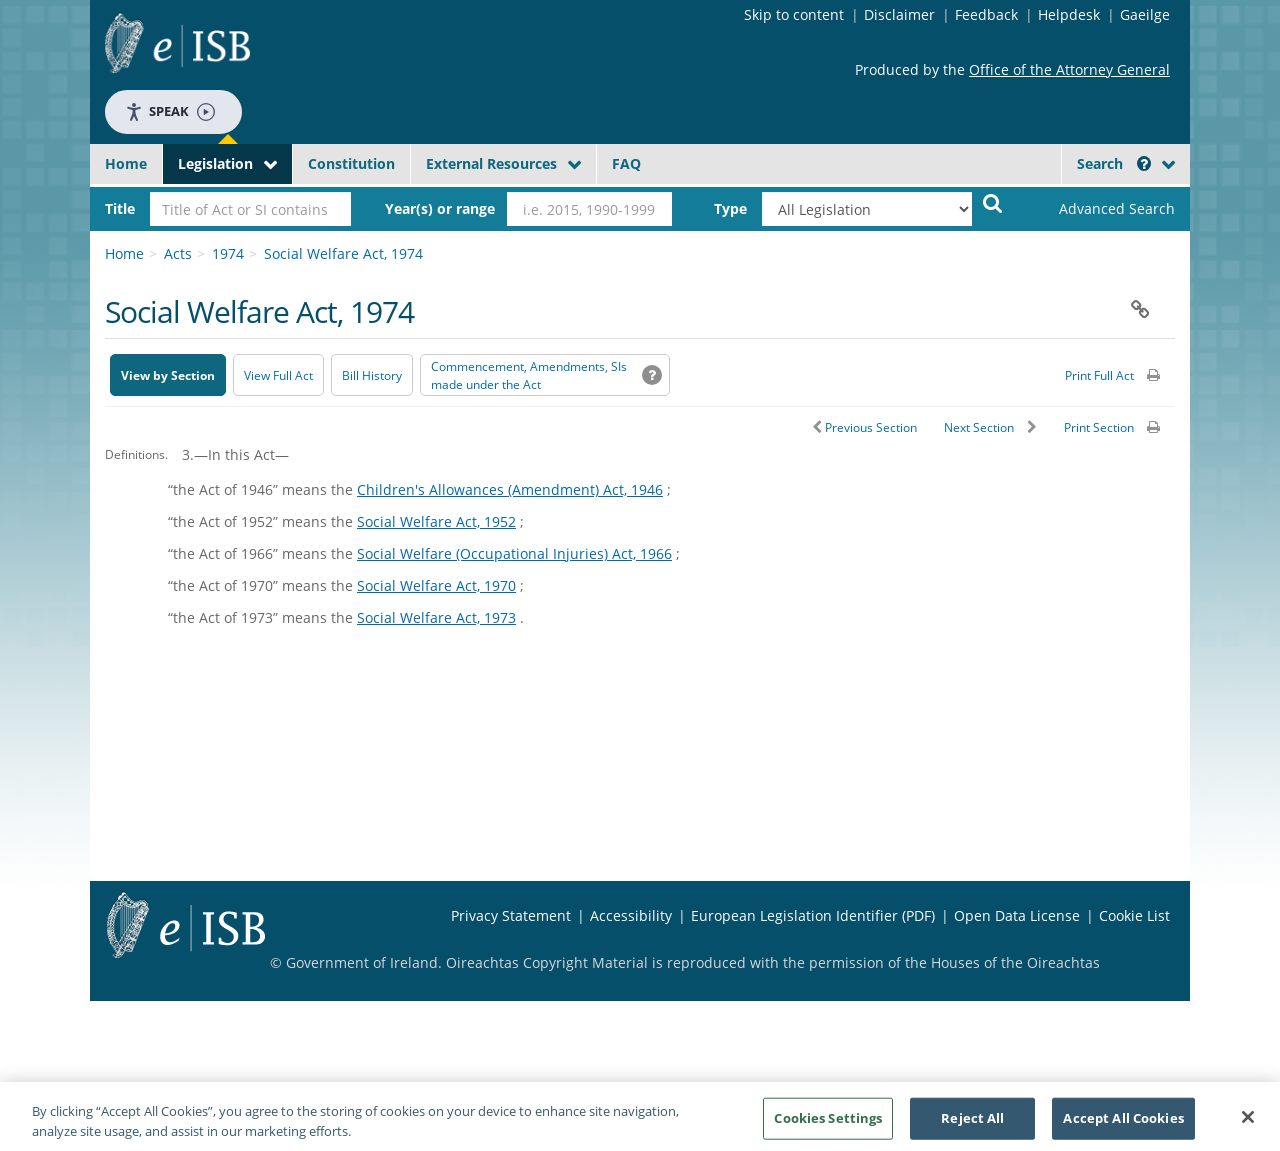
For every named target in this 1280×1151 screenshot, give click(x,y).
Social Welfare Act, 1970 (436, 585)
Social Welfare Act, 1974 (343, 253)
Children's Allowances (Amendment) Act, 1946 (510, 489)
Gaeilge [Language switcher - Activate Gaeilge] (1145, 14)
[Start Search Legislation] (993, 202)
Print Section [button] (1099, 427)
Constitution (351, 163)
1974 (228, 253)
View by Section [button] (168, 375)
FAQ (626, 163)
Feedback (986, 14)
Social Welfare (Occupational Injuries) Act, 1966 (514, 553)
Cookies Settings (828, 1124)
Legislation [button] (215, 163)
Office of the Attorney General (1069, 69)
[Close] (1248, 1124)
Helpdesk (1069, 14)
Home (126, 163)
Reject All (972, 1124)
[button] (1144, 163)
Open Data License (1017, 915)
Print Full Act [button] (1099, 375)
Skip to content (794, 14)
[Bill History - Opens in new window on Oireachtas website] (372, 375)
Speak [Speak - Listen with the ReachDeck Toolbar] (170, 111)
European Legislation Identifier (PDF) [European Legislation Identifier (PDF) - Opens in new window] (813, 915)
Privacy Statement (511, 915)
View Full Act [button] (278, 375)
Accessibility (631, 915)
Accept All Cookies (1123, 1124)
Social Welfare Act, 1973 (436, 617)
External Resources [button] (491, 163)
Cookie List (1134, 915)
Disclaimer (899, 14)
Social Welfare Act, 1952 (436, 521)
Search (1114, 163)
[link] (1100, 209)
